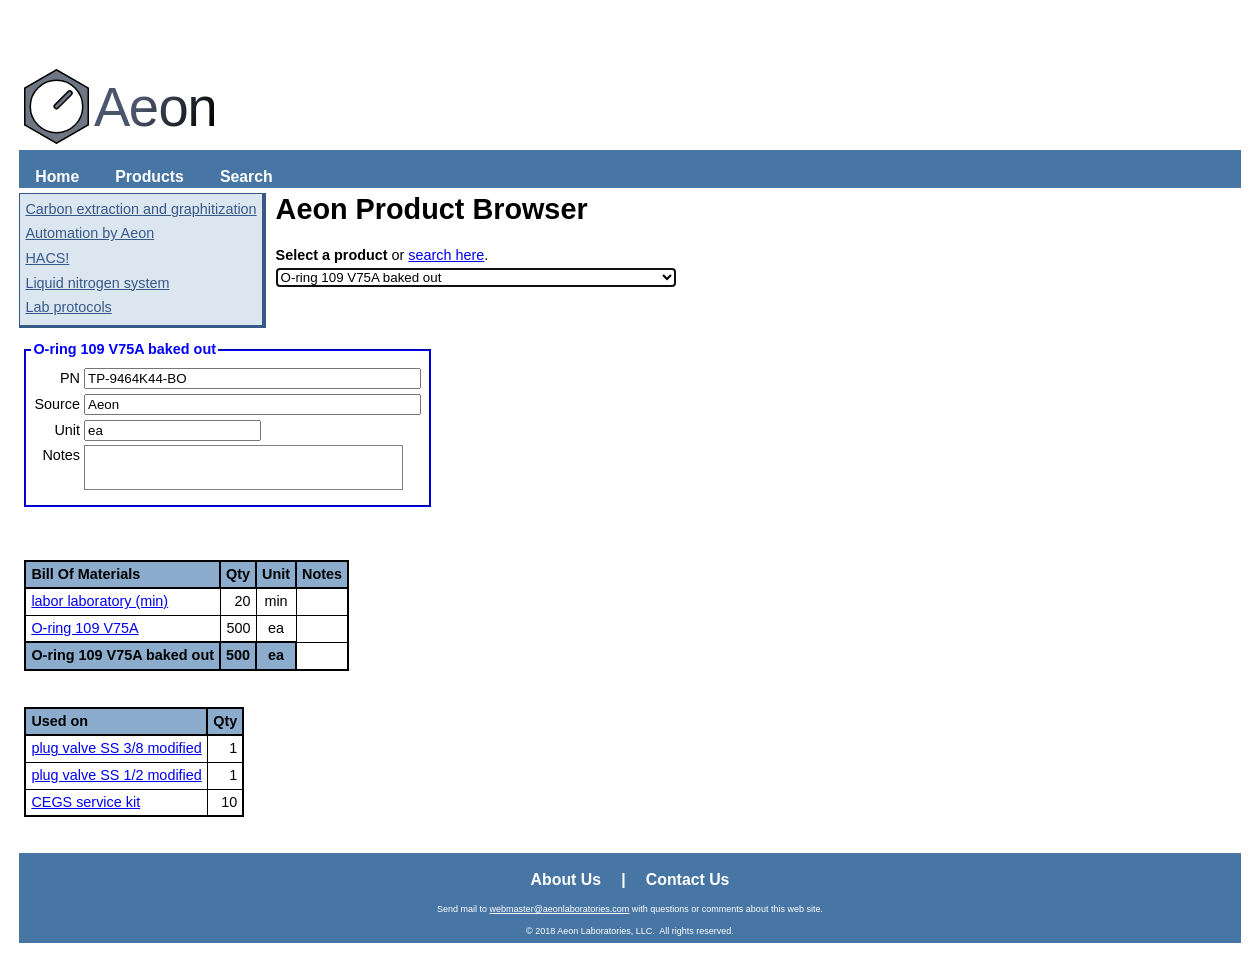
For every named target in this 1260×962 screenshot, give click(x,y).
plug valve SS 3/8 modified (116, 748)
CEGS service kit (85, 802)
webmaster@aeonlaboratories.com (560, 909)
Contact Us (688, 879)
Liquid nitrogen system (97, 283)
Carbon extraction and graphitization (140, 209)
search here (446, 255)
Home (57, 176)
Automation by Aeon (89, 233)
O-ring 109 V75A (84, 628)
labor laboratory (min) (99, 601)
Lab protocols (68, 307)
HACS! (47, 258)
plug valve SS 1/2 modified (116, 775)
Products (149, 176)
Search (246, 176)
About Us (566, 879)
